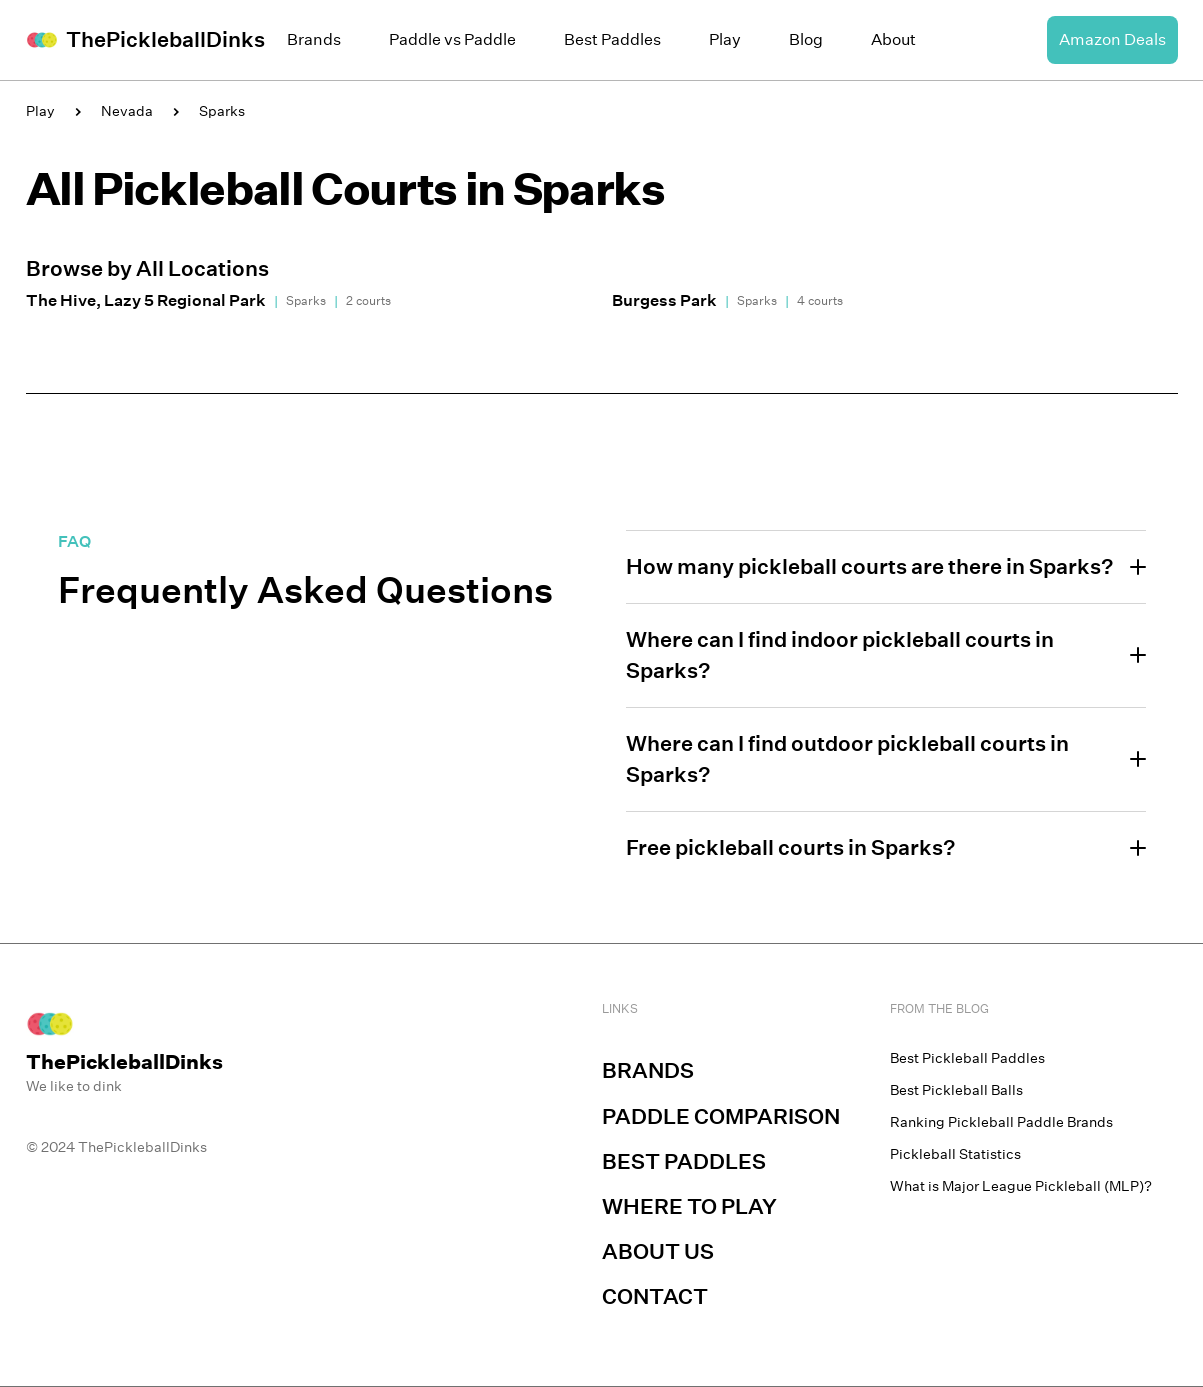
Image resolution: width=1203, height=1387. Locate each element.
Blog (806, 39)
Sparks (222, 111)
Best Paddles (612, 39)
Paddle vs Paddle (452, 39)
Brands (314, 39)
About (893, 39)
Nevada (127, 111)
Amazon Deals (1112, 39)
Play (725, 39)
